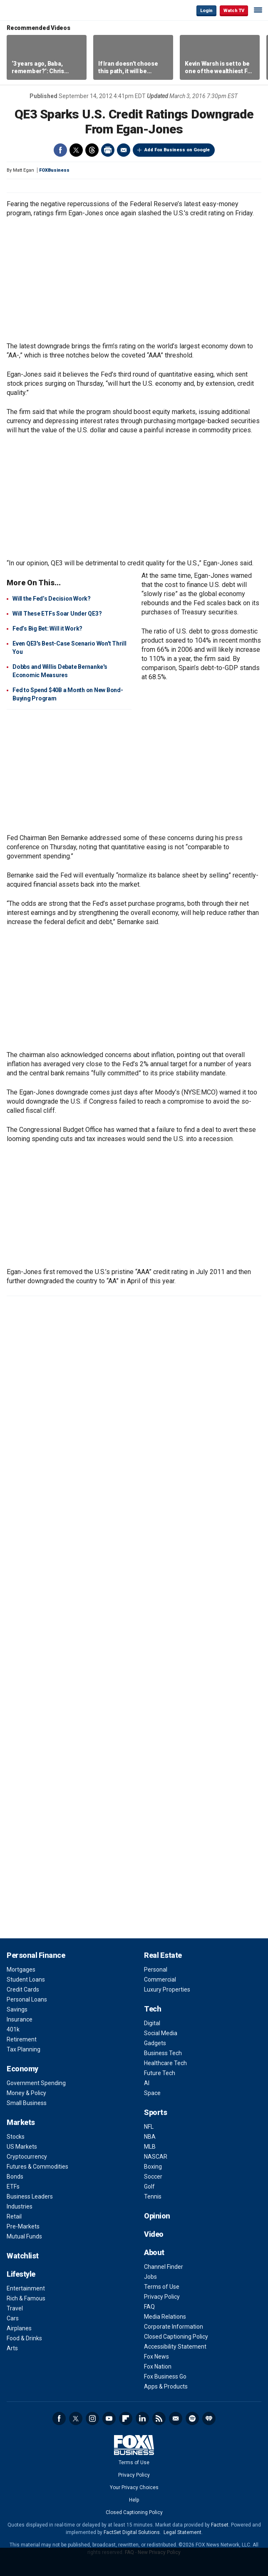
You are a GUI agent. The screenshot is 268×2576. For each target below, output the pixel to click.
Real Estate (163, 1955)
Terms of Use (161, 2286)
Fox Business (34, 10)
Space (152, 2093)
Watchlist (23, 2255)
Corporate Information (173, 2326)
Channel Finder (163, 2266)
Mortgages (21, 1969)
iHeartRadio (209, 2418)
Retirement (22, 2039)
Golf (149, 2186)
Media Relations (165, 2316)
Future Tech (159, 2073)
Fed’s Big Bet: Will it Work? (47, 628)
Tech (152, 2008)
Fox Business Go (165, 2376)
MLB (150, 2146)
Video (154, 2234)
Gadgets (155, 2043)
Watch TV (233, 10)
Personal (155, 1969)
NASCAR (155, 2156)
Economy (22, 2068)
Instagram (92, 2418)
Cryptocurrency (27, 2156)
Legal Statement (182, 2532)
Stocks (16, 2136)
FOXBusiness (54, 170)
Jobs (150, 2276)
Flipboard (125, 2418)
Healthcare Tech (165, 2063)
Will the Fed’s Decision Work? (51, 598)
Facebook (60, 150)
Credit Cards (23, 1989)
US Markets (22, 2146)
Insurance (19, 2019)
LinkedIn (142, 2418)
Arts (12, 2348)
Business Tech (163, 2053)
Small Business (27, 2103)
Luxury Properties (167, 1989)
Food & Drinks (24, 2338)
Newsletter (175, 2418)
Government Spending (36, 2083)
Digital (152, 2023)
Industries (19, 2206)
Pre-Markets (23, 2226)
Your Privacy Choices (134, 2487)
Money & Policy (26, 2093)
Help (134, 2500)
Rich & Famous (26, 2298)
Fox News (156, 2356)
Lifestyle (21, 2274)
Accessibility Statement (175, 2346)
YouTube (109, 2418)
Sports (155, 2112)
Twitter (76, 150)
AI (146, 2083)
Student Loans (26, 1979)
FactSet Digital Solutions (132, 2532)
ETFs (13, 2186)
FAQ (149, 2306)
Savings (17, 2009)
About (154, 2252)
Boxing (153, 2166)
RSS (159, 2418)
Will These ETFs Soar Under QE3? (57, 613)
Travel (15, 2308)
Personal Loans (27, 1999)
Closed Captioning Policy (176, 2336)
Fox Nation (157, 2366)
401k (13, 2029)
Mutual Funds (24, 2236)
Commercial (160, 1979)
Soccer (153, 2176)
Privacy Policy (162, 2296)
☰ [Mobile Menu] (258, 10)
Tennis (152, 2196)
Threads (92, 150)
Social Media (160, 2033)
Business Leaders (30, 2196)
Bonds (15, 2176)
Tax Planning (23, 2049)
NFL (149, 2126)
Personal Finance (36, 1955)
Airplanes (19, 2328)
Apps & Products (166, 2386)
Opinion (157, 2215)
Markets (21, 2122)
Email (123, 150)
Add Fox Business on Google (177, 150)
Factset (219, 2525)
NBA (150, 2136)
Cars (13, 2318)
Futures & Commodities (37, 2166)
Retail (14, 2216)
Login (206, 10)
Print (107, 150)
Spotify (192, 2418)
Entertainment (26, 2288)
